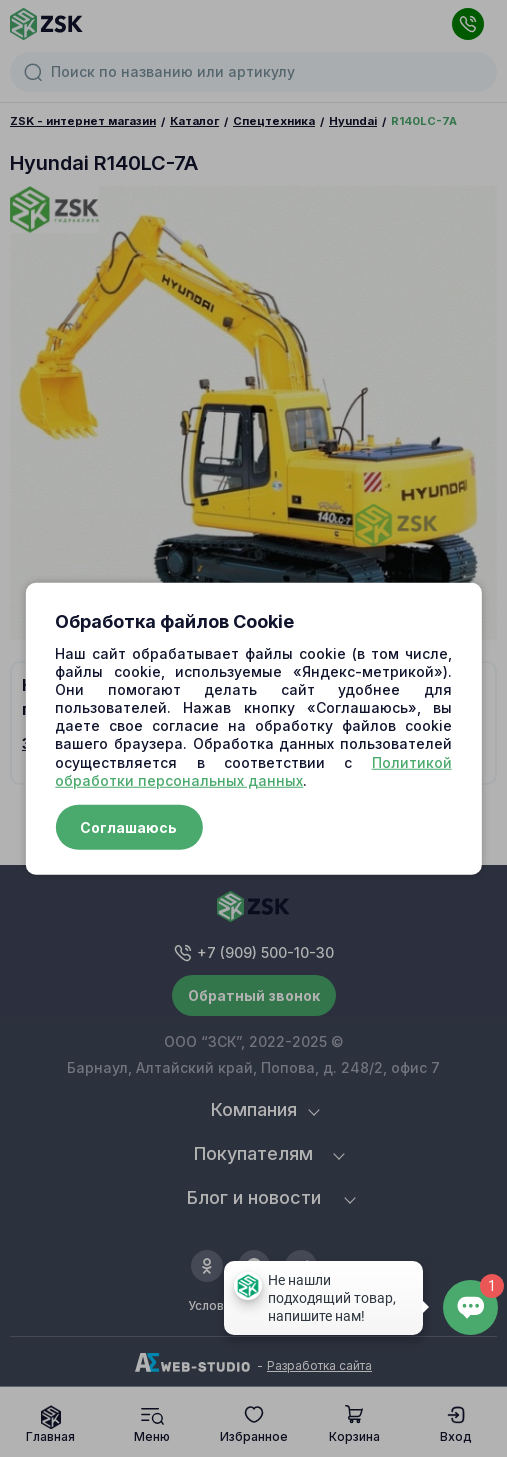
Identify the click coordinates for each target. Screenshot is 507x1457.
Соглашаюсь (128, 827)
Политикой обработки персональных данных (253, 770)
